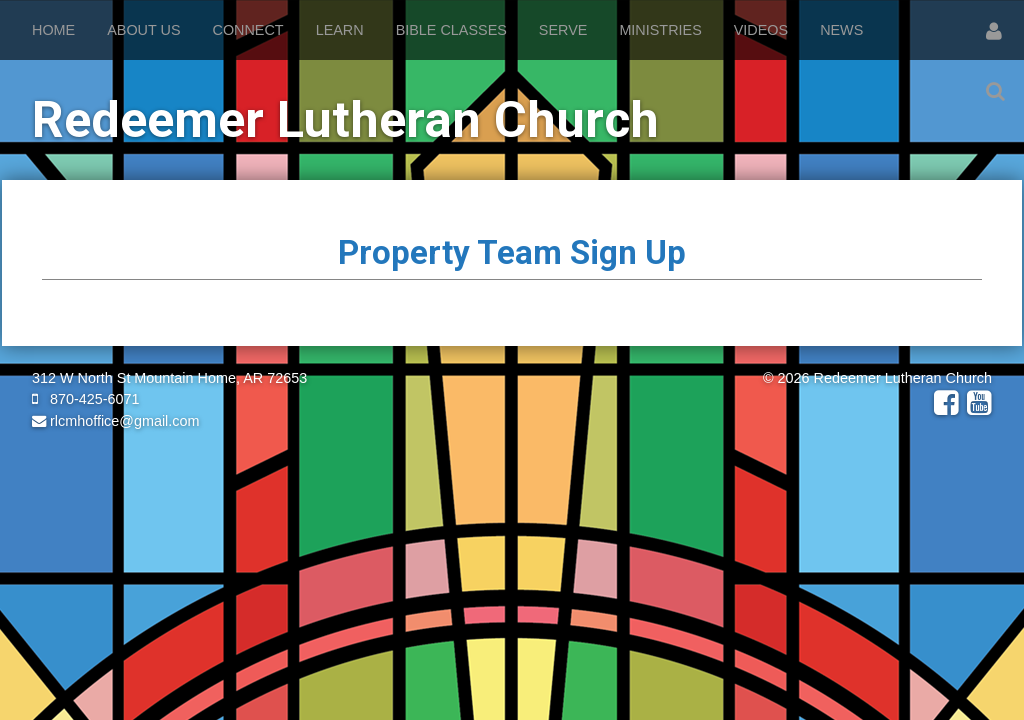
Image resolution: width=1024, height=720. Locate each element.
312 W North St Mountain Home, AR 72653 (169, 378)
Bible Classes (451, 30)
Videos (761, 30)
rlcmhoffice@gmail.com (116, 421)
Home (53, 30)
